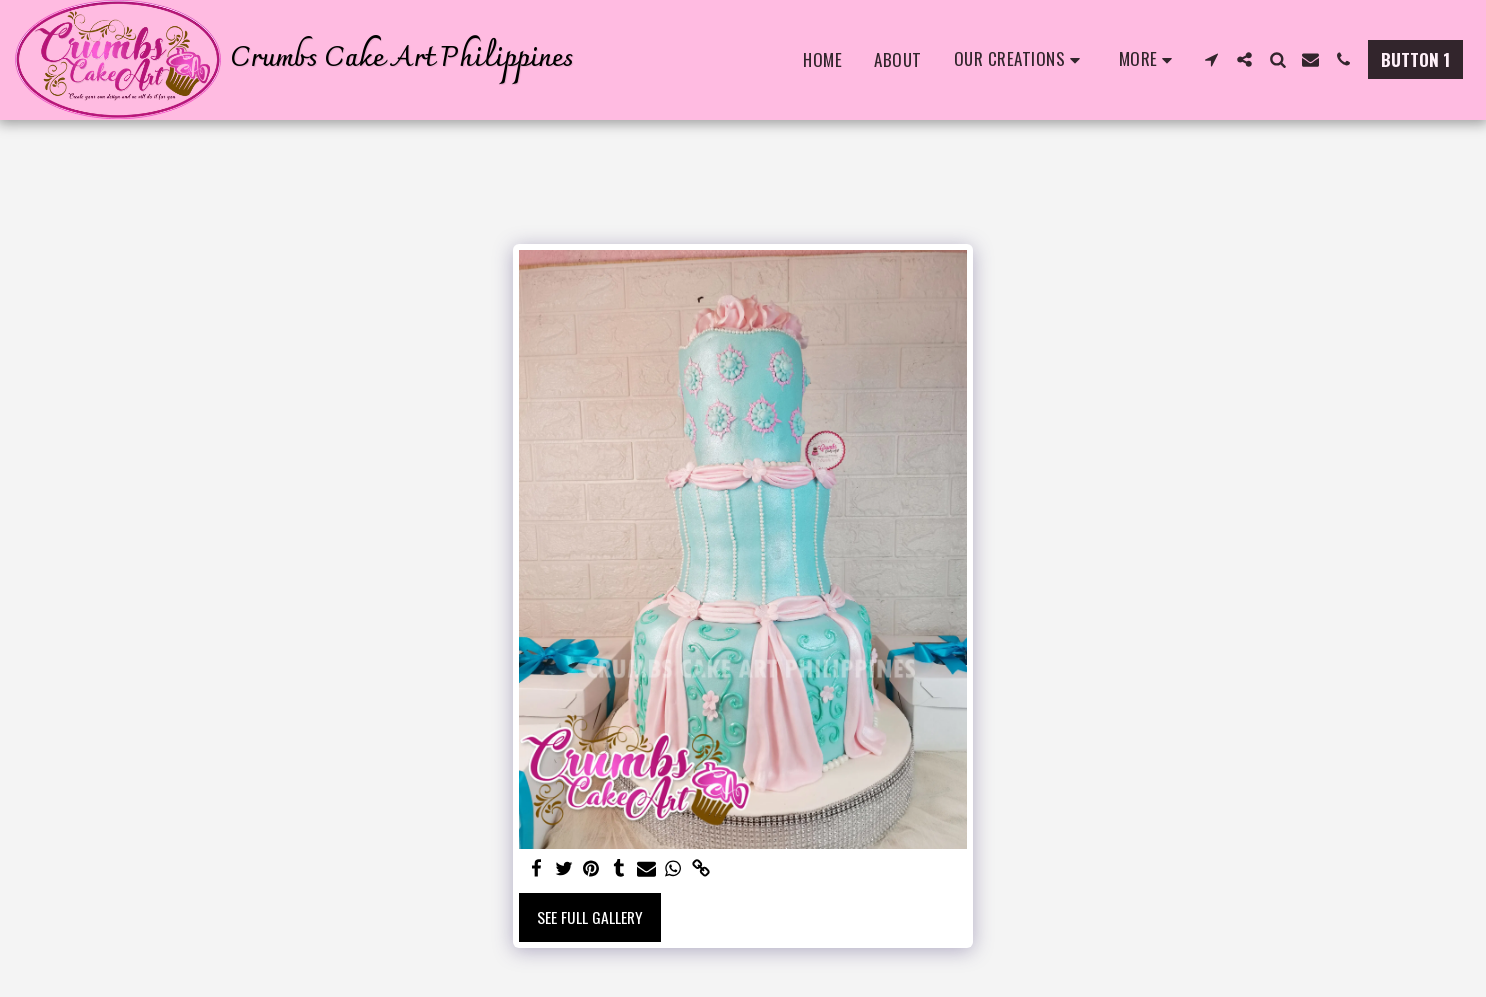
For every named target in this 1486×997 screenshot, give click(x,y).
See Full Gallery (590, 917)
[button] (1020, 60)
